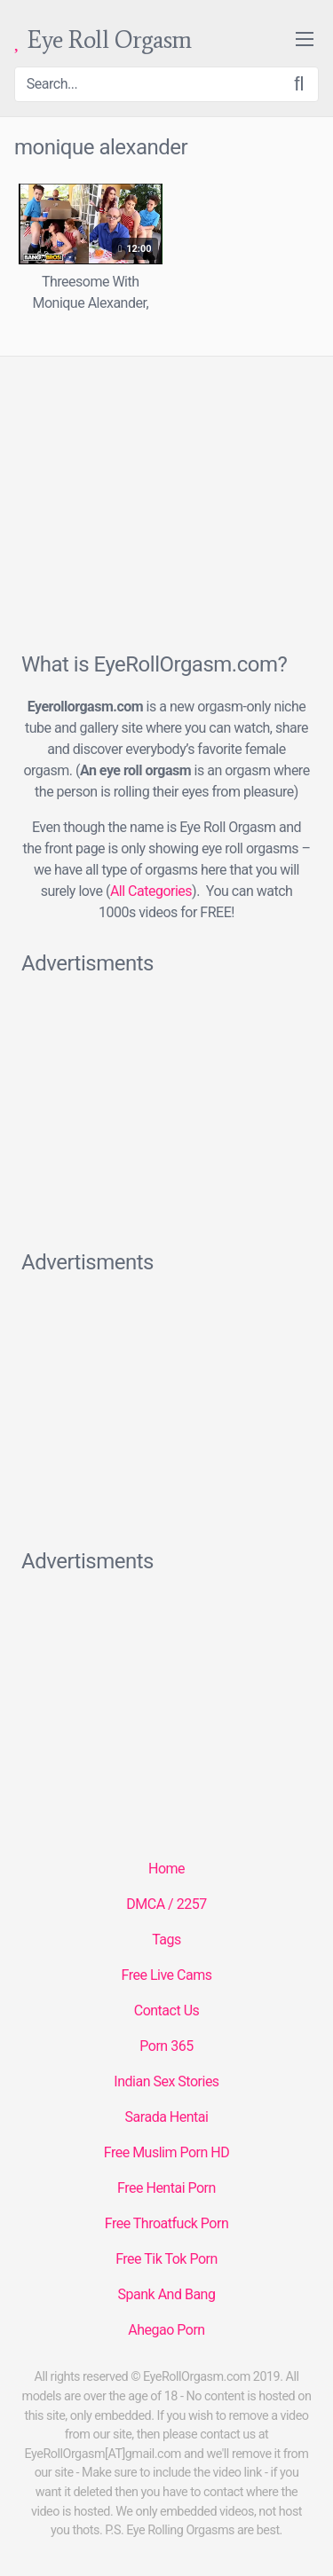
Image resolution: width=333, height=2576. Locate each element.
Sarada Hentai (167, 2117)
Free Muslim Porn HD (166, 2152)
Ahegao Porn (166, 2329)
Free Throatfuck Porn (166, 2223)
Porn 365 (166, 2046)
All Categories (151, 891)
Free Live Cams (167, 1975)
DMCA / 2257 (166, 1904)
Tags (166, 1939)
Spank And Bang (167, 2294)
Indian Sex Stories (166, 2081)
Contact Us (167, 2010)
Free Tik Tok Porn (166, 2258)
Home (166, 1868)
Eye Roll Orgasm (103, 40)
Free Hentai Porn (166, 2187)
